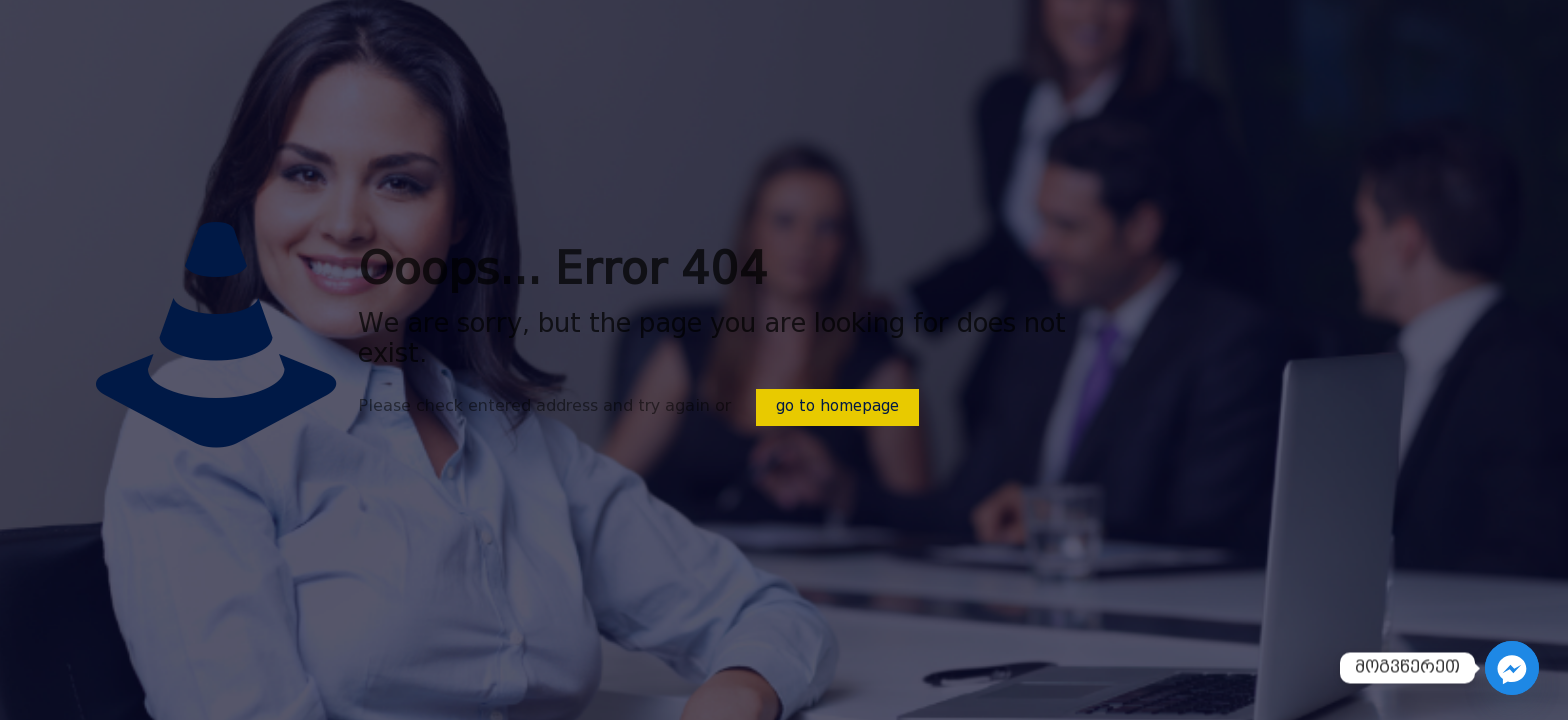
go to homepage (837, 407)
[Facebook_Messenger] (1512, 668)
